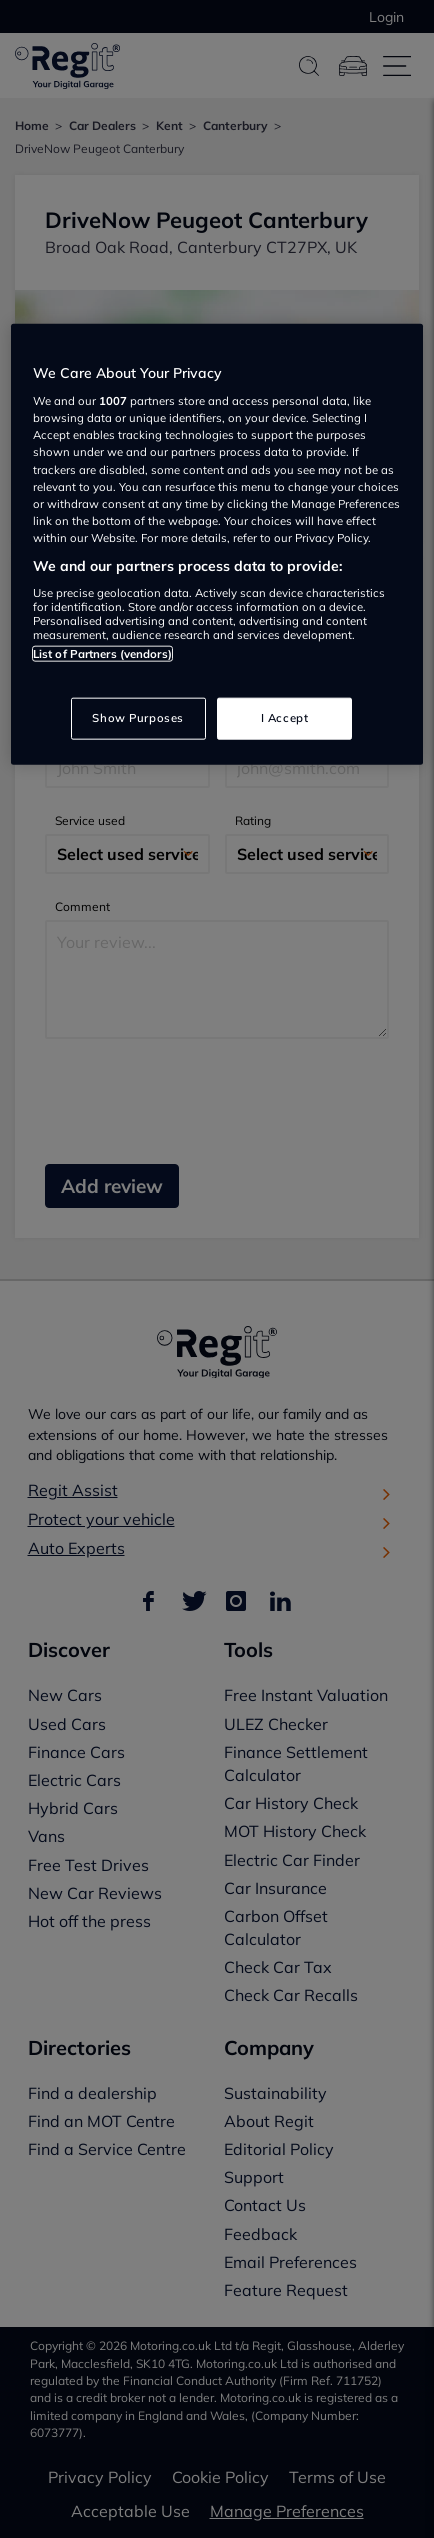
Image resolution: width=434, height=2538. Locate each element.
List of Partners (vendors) (102, 654)
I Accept (285, 717)
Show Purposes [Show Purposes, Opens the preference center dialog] (137, 717)
